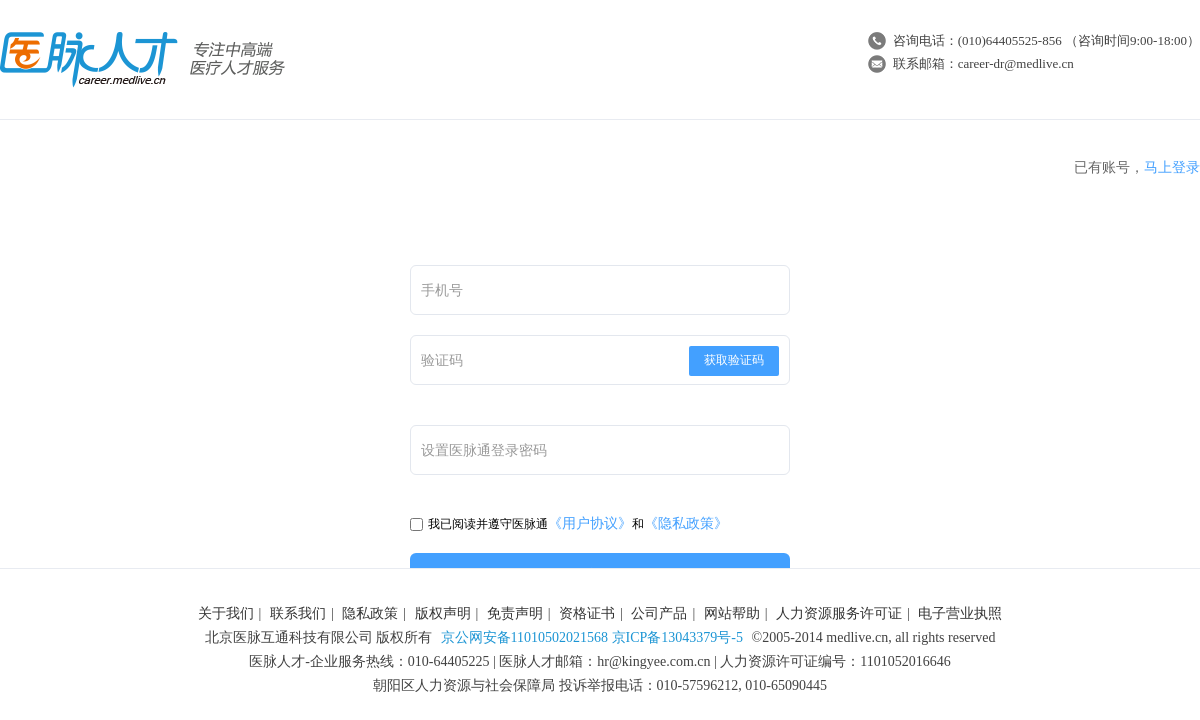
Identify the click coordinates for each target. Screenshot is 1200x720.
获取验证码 (734, 360)
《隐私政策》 (686, 523)
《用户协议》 (590, 523)
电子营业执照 (960, 613)
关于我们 (226, 613)
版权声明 (443, 613)
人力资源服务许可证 (839, 613)
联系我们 (298, 613)
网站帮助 (732, 613)
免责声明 (515, 613)
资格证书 (587, 613)
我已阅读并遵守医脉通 (479, 524)
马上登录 (1172, 167)
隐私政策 (370, 613)
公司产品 (659, 613)
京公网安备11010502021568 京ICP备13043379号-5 (592, 637)
